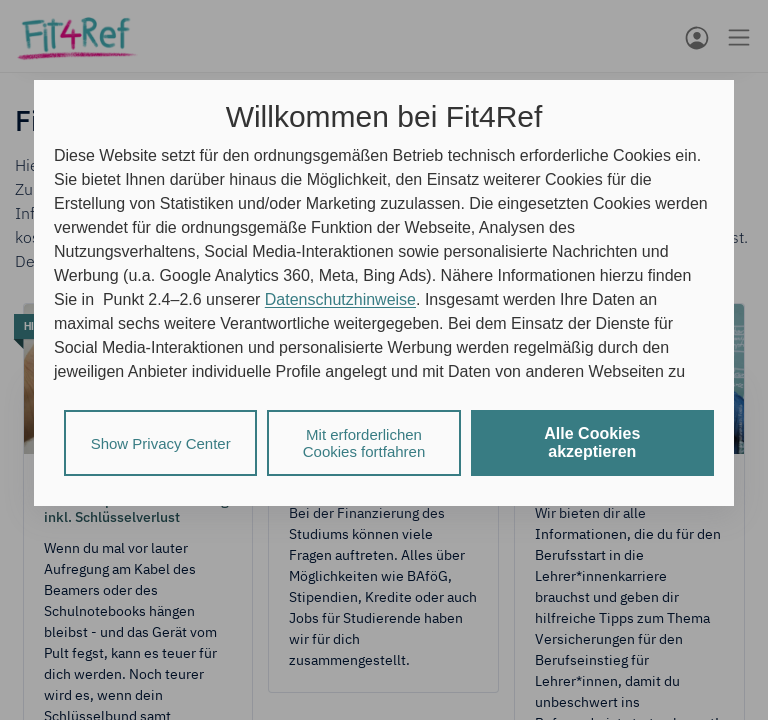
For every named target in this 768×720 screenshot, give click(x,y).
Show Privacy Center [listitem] (161, 443)
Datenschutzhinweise (340, 299)
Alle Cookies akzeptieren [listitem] (592, 442)
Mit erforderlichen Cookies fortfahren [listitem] (364, 443)
